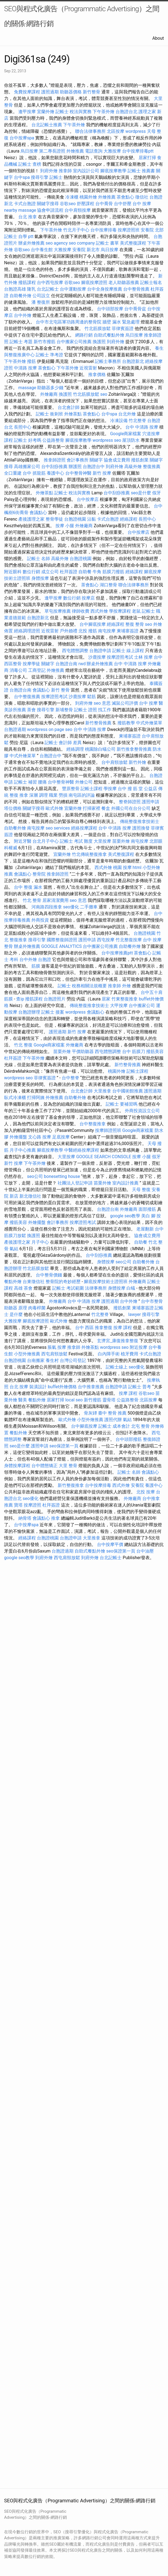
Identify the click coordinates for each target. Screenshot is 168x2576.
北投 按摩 (145, 1491)
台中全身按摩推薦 (104, 289)
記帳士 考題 (21, 341)
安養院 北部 (152, 230)
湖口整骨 (108, 584)
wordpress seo (107, 440)
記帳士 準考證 (49, 354)
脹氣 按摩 (57, 1347)
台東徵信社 (34, 1281)
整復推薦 (151, 466)
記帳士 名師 (38, 558)
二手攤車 (89, 907)
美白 (145, 1215)
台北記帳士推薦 (46, 124)
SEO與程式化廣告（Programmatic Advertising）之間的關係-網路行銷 (81, 16)
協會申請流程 (50, 210)
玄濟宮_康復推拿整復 (117, 1340)
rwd (82, 663)
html (137, 867)
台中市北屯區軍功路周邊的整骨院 (68, 322)
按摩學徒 (31, 663)
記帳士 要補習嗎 (121, 1104)
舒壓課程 (85, 203)
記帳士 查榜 (29, 164)
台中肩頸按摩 (77, 210)
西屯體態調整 (75, 650)
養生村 (52, 1360)
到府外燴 (49, 170)
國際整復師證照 (62, 939)
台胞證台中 (94, 466)
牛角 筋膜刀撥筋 (108, 571)
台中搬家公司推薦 (74, 341)
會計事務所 (78, 460)
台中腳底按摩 (92, 624)
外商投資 (40, 920)
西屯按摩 (105, 939)
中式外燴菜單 (149, 722)
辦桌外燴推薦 (31, 243)
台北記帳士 (48, 289)
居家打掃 (147, 157)
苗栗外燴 (121, 841)
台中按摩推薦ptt (117, 953)
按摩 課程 (122, 1327)
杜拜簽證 (68, 571)
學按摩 (110, 788)
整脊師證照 (130, 801)
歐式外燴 (54, 808)
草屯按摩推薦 (58, 611)
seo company (82, 243)
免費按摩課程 (27, 91)
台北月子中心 (46, 841)
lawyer (134, 1314)
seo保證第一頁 (63, 1445)
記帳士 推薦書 (141, 170)
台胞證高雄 (15, 289)
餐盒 (105, 808)
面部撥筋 (147, 1209)
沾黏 (91, 519)
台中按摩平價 (110, 1544)
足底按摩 (61, 1137)
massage (27, 387)
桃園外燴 (88, 197)
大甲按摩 (119, 1005)
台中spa (22, 177)
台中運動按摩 (73, 289)
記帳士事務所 (108, 361)
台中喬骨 (104, 203)
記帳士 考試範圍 (68, 1288)
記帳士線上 (117, 1367)
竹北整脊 (137, 420)
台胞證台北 (126, 111)
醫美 (22, 1399)
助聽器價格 (71, 91)
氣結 (14, 1248)
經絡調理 (75, 749)
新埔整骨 (64, 709)
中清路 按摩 (25, 368)
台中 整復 (23, 887)
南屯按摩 (107, 630)
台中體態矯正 (44, 1465)
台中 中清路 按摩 (141, 427)
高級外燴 (133, 466)
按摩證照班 (129, 230)
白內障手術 (109, 1353)
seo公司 (35, 1176)
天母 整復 (141, 1189)
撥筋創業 (140, 460)
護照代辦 (113, 1419)
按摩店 (88, 598)
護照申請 (150, 801)
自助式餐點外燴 (109, 335)
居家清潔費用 (55, 900)
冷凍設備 (119, 420)
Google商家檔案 (126, 433)
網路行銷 (84, 335)
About (158, 38)
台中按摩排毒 (103, 230)
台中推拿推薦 (91, 1386)
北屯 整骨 (140, 1426)
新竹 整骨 (60, 690)
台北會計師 (68, 407)
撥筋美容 (155, 1051)
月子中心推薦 (23, 1150)
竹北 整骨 (32, 900)
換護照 (99, 341)
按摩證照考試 (120, 657)
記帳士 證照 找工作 (92, 709)
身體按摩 (40, 578)
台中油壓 (145, 1551)
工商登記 (37, 670)
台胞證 (44, 959)
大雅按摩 (112, 151)
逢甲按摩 (27, 111)
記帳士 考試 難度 (76, 841)
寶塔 (18, 1505)
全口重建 (13, 473)
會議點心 (38, 512)
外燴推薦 (75, 151)
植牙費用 (129, 1353)
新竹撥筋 (92, 1399)
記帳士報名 (151, 282)
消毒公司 (18, 670)
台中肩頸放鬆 (114, 762)
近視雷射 (88, 368)
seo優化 (71, 907)
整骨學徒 (54, 519)
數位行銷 (31, 571)
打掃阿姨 (36, 1097)
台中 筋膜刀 (133, 1051)
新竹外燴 (137, 762)
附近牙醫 (22, 841)
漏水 (38, 887)
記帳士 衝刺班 (49, 414)
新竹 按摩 (102, 473)
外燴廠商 (49, 394)
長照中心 (22, 427)
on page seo (60, 729)
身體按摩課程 (17, 1465)
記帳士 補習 (25, 782)
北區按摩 (115, 131)
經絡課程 (128, 519)
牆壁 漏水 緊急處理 (121, 322)
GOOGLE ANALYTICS (61, 946)
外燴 (126, 985)
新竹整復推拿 (71, 1485)
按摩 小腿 (64, 525)
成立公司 (50, 571)
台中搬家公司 (142, 1005)
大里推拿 (102, 1091)
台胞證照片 (55, 999)
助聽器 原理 (15, 1307)
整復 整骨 (134, 624)
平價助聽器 (83, 1051)
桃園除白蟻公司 (100, 749)
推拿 (55, 1518)
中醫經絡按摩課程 (81, 1150)
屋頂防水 (131, 440)
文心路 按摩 (39, 1137)
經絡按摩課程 (84, 828)
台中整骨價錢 (49, 1275)
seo (103, 394)
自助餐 (85, 571)
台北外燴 (127, 414)
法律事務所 (96, 1288)
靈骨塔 (109, 1399)
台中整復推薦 (27, 696)
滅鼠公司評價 (125, 703)
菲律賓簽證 (123, 328)
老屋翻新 (145, 1229)
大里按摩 (102, 841)
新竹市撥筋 (44, 341)
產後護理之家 (31, 519)
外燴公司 (84, 782)
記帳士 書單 (107, 243)
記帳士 (56, 177)
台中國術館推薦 (127, 1091)
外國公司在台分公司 (131, 808)
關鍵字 (96, 460)
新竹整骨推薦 (98, 722)
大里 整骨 (68, 1465)
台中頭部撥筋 (129, 1439)
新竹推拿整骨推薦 (134, 749)
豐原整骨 (70, 788)
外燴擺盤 (18, 1137)
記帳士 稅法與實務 (73, 111)
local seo (74, 1399)
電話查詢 (93, 151)
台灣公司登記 (73, 1360)
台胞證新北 (133, 361)
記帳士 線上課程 (128, 650)
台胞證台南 (66, 663)
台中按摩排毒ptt (138, 151)
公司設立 (41, 295)
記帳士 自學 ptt (18, 236)
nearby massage (20, 210)
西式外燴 (99, 611)
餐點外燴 (13, 1281)
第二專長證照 (52, 151)
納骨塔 (24, 1518)
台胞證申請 (100, 650)
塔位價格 (13, 808)
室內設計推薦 (125, 1183)
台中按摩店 (88, 499)
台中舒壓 (122, 203)
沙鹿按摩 (97, 657)
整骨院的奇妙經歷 (63, 1281)
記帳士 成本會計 (114, 1426)
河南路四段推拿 (46, 907)
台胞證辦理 (29, 1012)
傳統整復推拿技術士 (139, 821)
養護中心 (55, 473)
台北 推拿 (27, 216)
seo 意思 (102, 703)
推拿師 (65, 170)
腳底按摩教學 (113, 170)
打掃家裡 (91, 808)
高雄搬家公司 (27, 466)
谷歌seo (68, 203)
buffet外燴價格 (62, 1386)
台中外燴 (22, 315)
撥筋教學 (126, 722)
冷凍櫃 (71, 197)
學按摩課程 (120, 611)
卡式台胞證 (25, 203)
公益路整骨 (53, 440)
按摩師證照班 (108, 1130)
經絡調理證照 (27, 630)
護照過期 (50, 91)
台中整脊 (70, 1077)
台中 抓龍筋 (34, 473)
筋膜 (35, 966)
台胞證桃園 (75, 519)
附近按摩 (138, 1347)
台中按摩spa (22, 137)
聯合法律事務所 (90, 131)
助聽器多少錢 (50, 387)
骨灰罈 (90, 1413)
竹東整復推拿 (124, 999)
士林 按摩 (143, 657)
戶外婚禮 (68, 630)
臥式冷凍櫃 (15, 1097)
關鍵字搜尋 (48, 203)
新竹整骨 (91, 91)
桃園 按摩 (122, 867)
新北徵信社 (30, 1196)
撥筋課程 (27, 282)
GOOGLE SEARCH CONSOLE (103, 1156)
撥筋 (31, 361)
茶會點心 (125, 197)
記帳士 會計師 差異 (63, 742)
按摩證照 (32, 1505)
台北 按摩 (19, 1386)
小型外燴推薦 (27, 1353)
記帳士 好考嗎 (27, 440)
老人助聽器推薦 (123, 282)
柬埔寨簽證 (127, 630)
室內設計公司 (86, 170)
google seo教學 (125, 1215)
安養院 (137, 1485)
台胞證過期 (15, 729)
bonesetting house (62, 1176)
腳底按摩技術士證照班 (106, 1281)
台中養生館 (42, 249)
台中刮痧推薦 (54, 466)
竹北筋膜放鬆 (97, 328)
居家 (106, 999)
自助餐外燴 (20, 295)
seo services (58, 828)
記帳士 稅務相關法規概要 (82, 985)
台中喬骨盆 (135, 308)
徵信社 (141, 197)
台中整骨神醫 (78, 473)
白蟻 (130, 1288)
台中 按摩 (141, 203)
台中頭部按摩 (110, 308)
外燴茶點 (73, 414)
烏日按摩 (29, 151)
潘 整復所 (40, 302)
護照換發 (141, 828)
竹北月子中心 (76, 230)
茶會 (31, 709)
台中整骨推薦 (136, 289)
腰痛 (42, 782)
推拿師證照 (55, 460)
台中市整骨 (152, 1301)
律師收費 (80, 611)
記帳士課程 (91, 788)
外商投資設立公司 (142, 1110)
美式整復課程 (133, 243)
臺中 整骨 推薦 (112, 1413)
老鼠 (136, 611)
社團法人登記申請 (75, 1183)
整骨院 (39, 874)
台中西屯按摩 (50, 282)
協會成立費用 (117, 460)
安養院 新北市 (86, 249)
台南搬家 (36, 1360)
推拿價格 (97, 374)
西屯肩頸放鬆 (54, 1353)
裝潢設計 (38, 1386)
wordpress (135, 131)
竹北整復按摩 (129, 939)
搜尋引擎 (39, 177)
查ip (20, 999)
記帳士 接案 (52, 1012)
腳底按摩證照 (94, 282)
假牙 (156, 492)
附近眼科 (13, 571)
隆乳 (31, 289)
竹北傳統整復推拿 (89, 854)
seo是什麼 (141, 492)
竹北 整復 (23, 1045)
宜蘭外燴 (45, 111)
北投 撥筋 (87, 630)
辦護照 (75, 466)
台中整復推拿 (92, 1123)
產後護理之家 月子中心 (26, 1242)
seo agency (57, 243)
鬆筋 (91, 696)
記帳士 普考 (139, 1386)
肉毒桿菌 (37, 1307)
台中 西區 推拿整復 (93, 1327)
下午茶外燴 (103, 111)
